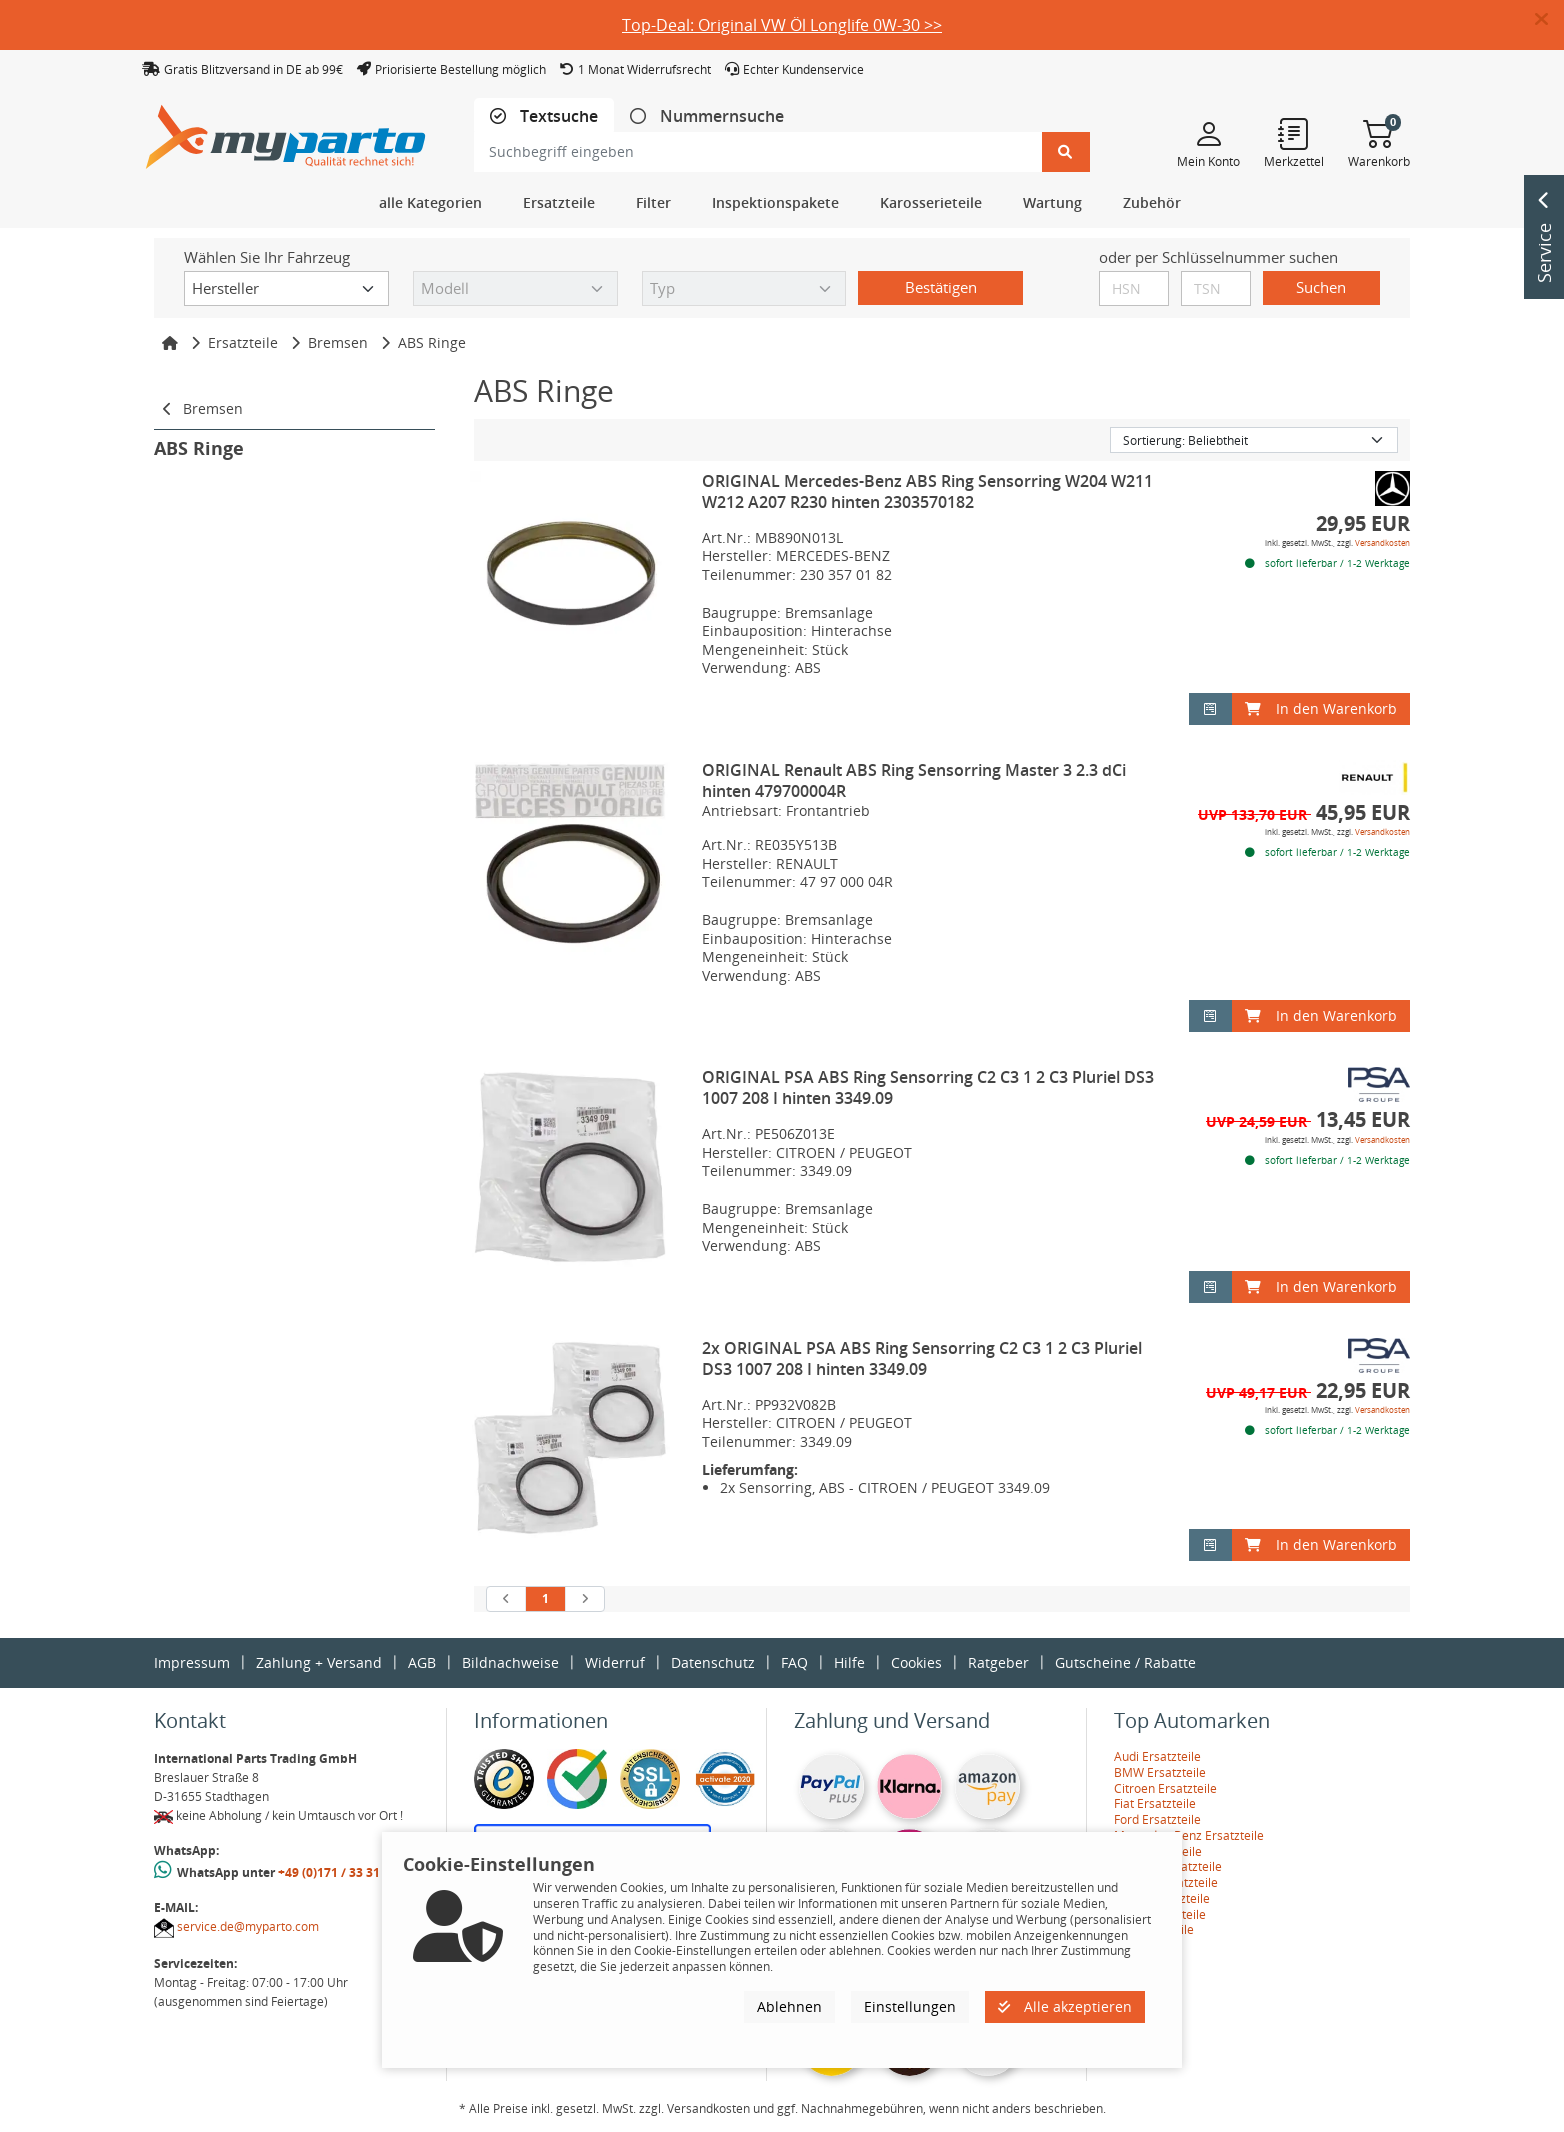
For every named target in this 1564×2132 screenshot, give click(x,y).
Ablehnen (789, 2006)
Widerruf (615, 1662)
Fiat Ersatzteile (1155, 1803)
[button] (1549, 20)
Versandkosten (1382, 542)
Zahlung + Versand (319, 1662)
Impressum (192, 1662)
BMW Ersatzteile (1160, 1772)
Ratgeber (998, 1662)
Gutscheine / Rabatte (1125, 1662)
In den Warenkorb (1321, 708)
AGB (422, 1662)
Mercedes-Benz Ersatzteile (1189, 1835)
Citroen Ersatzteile (1165, 1788)
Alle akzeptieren (1065, 2006)
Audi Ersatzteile (1157, 1756)
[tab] (544, 116)
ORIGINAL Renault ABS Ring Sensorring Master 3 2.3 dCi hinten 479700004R (914, 780)
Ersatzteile (243, 342)
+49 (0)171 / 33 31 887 (341, 1872)
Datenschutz (713, 1662)
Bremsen (338, 342)
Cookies (916, 1662)
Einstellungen (910, 2006)
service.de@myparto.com (248, 1926)
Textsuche (557, 116)
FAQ (794, 1662)
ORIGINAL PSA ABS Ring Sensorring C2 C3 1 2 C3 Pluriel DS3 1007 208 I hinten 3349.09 (928, 1087)
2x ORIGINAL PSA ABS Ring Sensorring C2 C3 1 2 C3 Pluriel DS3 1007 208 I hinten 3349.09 (922, 1358)
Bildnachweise (510, 1662)
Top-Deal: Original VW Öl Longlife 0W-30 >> (782, 25)
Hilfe (849, 1662)
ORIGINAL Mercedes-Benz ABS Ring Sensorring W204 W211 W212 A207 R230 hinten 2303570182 (927, 491)
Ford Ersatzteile (1157, 1819)
